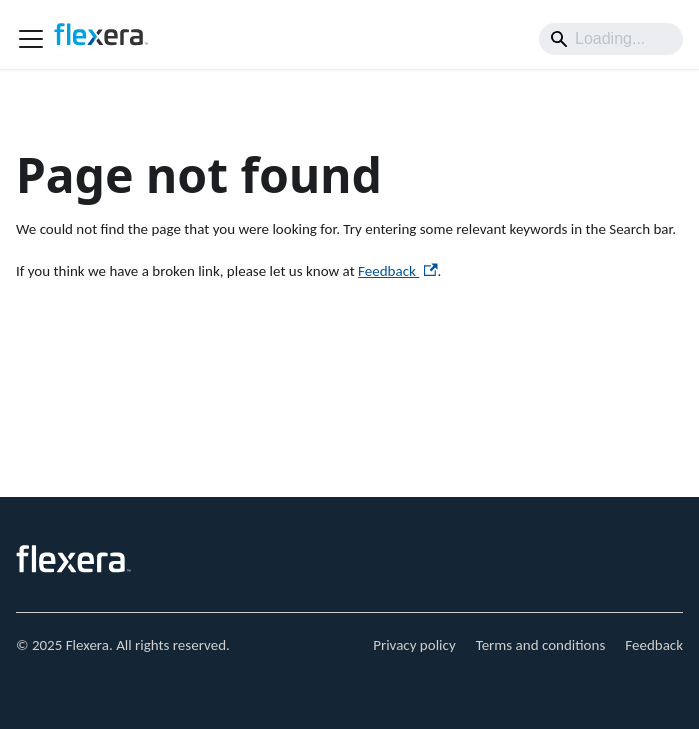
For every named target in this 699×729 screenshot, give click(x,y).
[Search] (611, 39)
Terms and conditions (541, 645)
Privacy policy (414, 645)
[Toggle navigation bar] (31, 39)
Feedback (397, 271)
